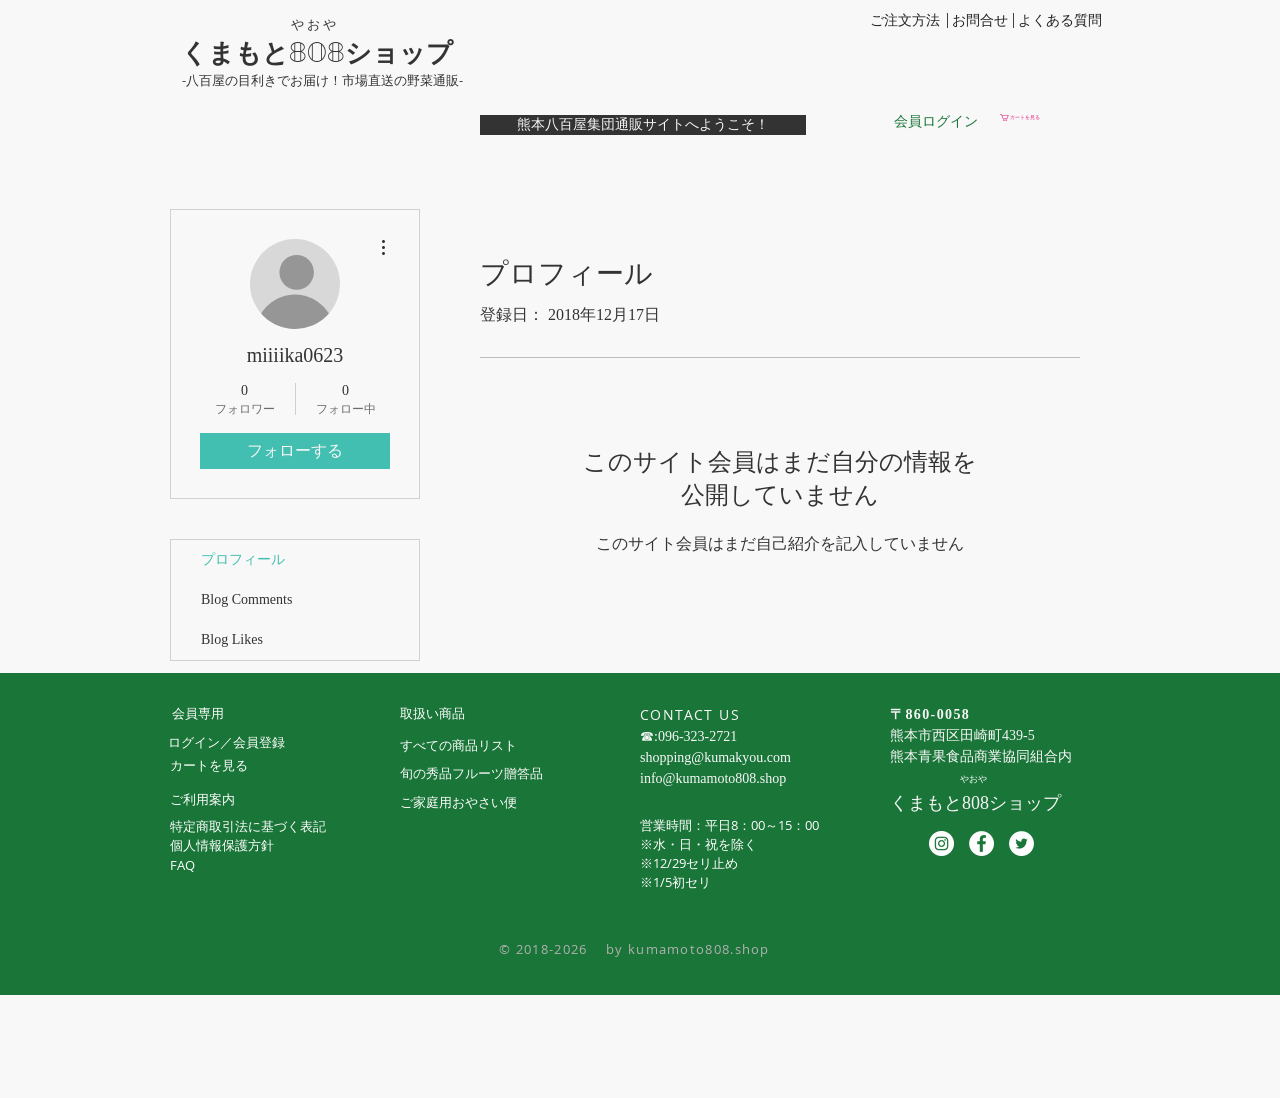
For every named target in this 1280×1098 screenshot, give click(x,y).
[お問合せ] (979, 21)
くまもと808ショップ (317, 53)
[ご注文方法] (905, 21)
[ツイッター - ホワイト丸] (1021, 843)
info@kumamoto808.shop (713, 778)
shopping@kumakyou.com (715, 757)
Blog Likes (232, 639)
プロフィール (243, 559)
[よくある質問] (1060, 21)
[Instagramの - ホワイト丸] (941, 843)
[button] (1049, 117)
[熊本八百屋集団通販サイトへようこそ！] (643, 125)
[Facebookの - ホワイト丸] (981, 843)
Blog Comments (246, 599)
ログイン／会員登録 (226, 742)
